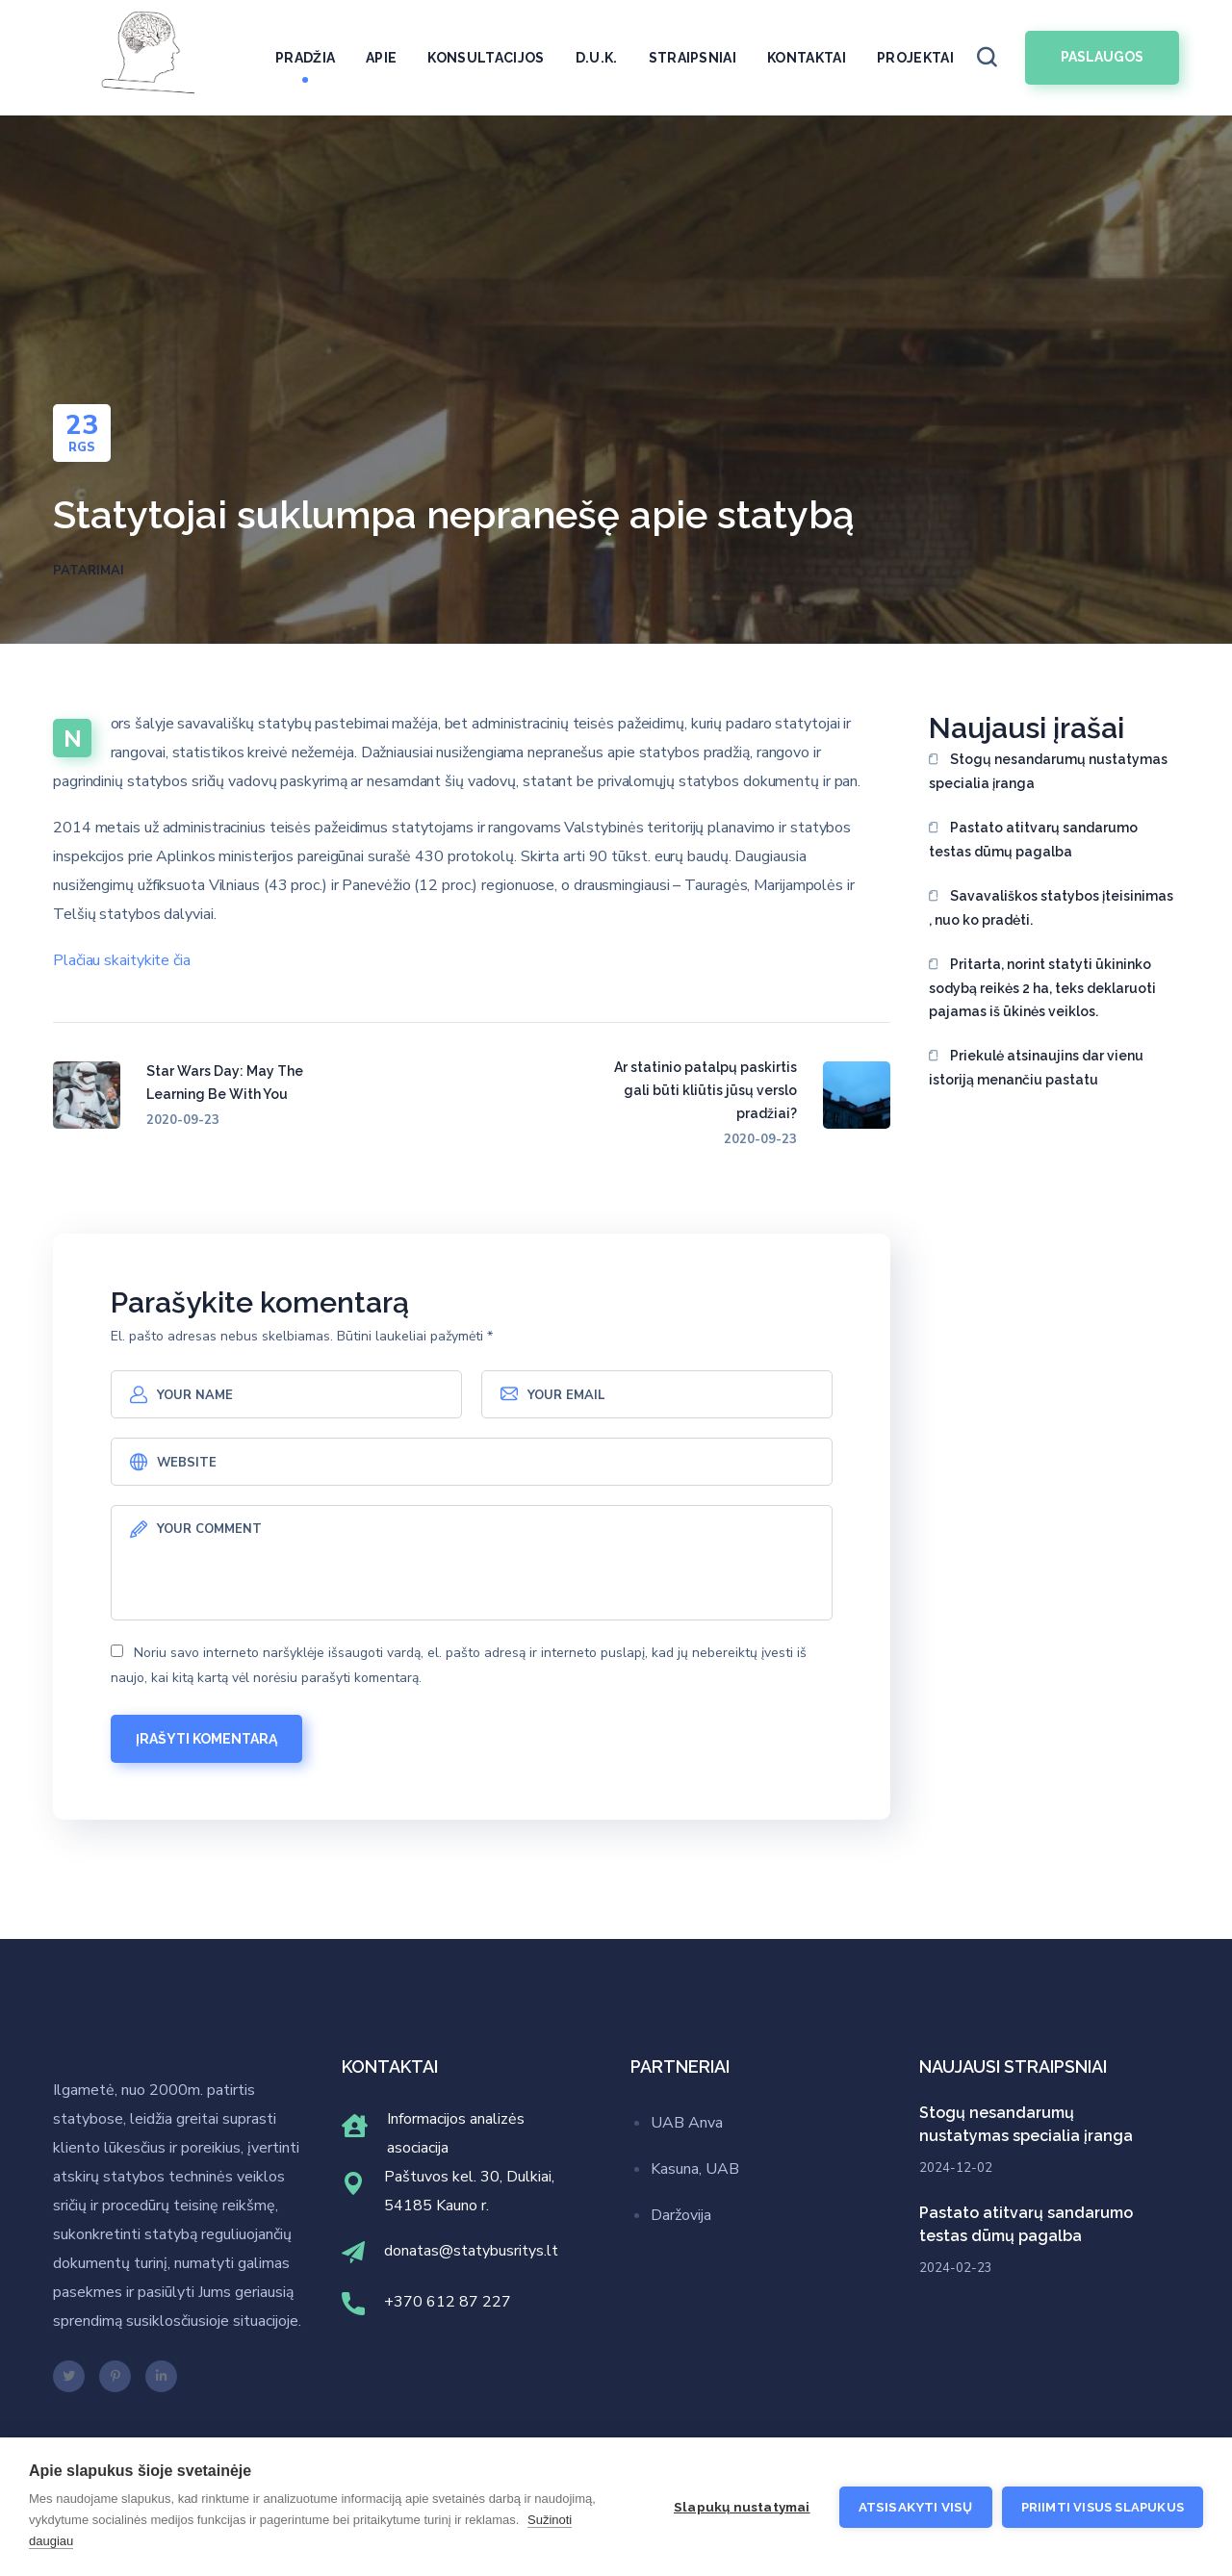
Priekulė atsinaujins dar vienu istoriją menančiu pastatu (1036, 1067)
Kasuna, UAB (695, 2169)
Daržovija (681, 2215)
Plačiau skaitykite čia (122, 960)
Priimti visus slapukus (1102, 2507)
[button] (986, 57)
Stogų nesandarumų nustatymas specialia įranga (1048, 771)
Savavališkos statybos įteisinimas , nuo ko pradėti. (1051, 908)
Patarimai (88, 570)
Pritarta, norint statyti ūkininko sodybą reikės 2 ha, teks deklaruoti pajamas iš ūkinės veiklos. (1042, 987)
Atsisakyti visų (916, 2506)
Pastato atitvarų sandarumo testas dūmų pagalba (1033, 839)
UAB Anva (687, 2122)
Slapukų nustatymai (742, 2506)
